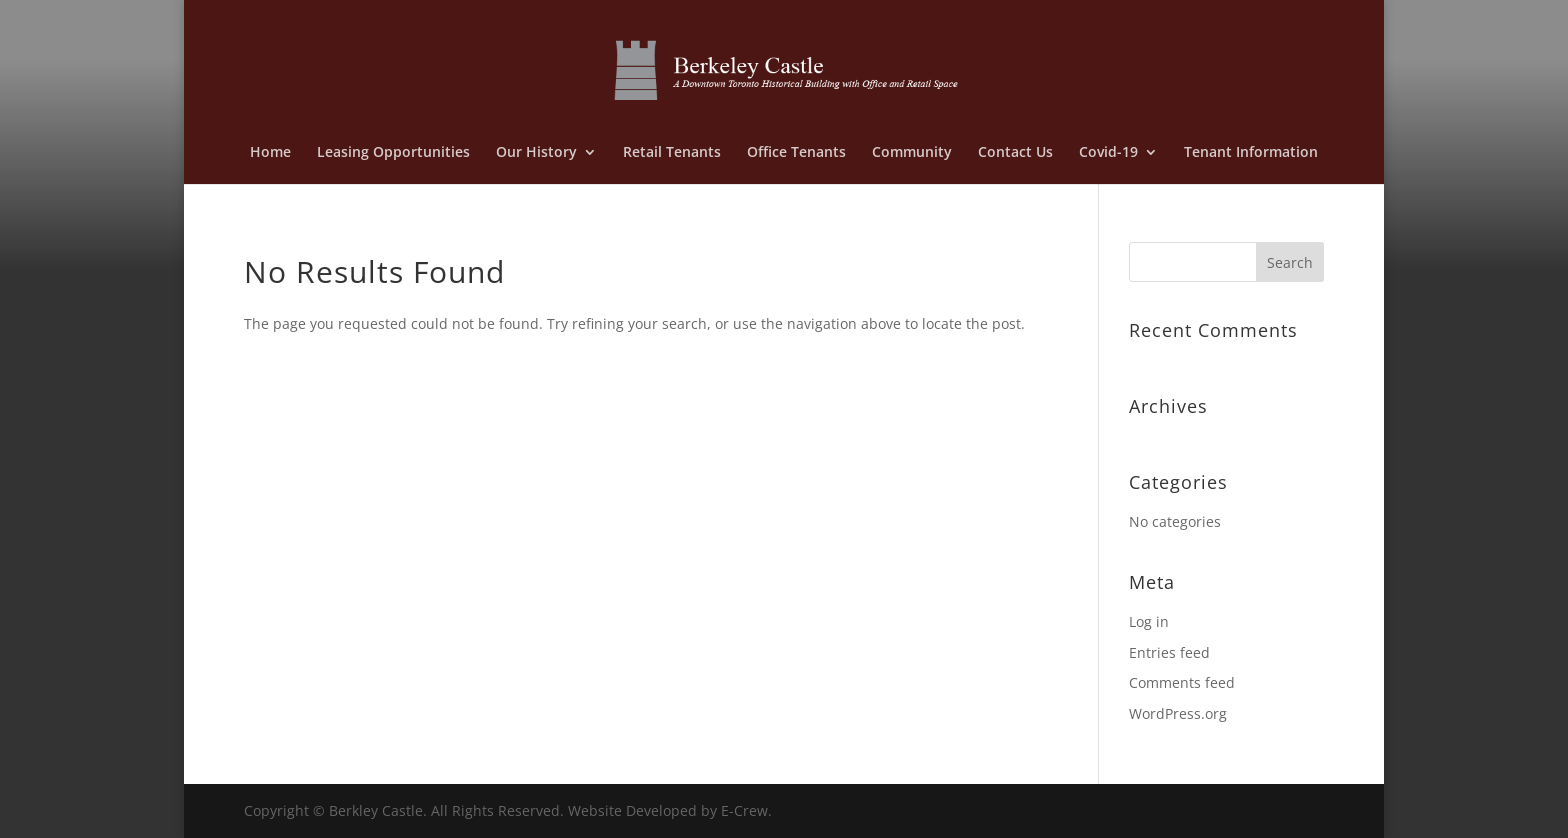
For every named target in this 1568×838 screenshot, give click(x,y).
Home (270, 153)
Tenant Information (1251, 153)
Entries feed (1169, 652)
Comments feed (1182, 682)
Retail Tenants (672, 153)
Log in (1149, 621)
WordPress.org (1178, 713)
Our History (536, 153)
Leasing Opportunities (393, 153)
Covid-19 (1108, 153)
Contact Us (1015, 153)
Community (912, 153)
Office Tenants (796, 153)
